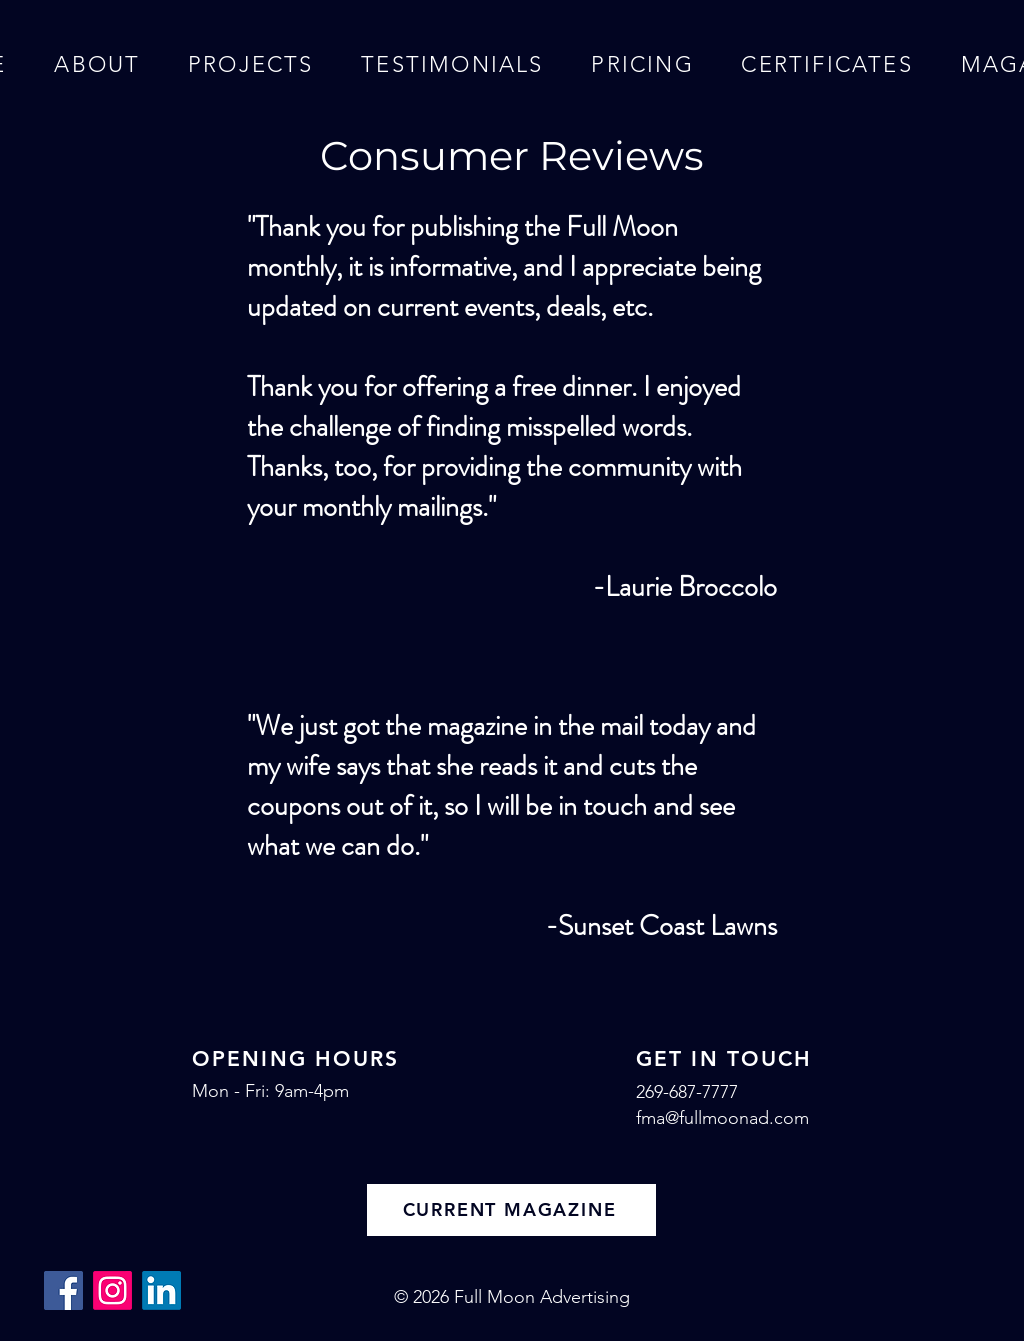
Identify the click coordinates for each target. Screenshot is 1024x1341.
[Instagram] (112, 1290)
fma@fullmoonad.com (722, 1118)
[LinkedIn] (161, 1290)
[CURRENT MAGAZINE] (511, 1210)
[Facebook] (63, 1290)
